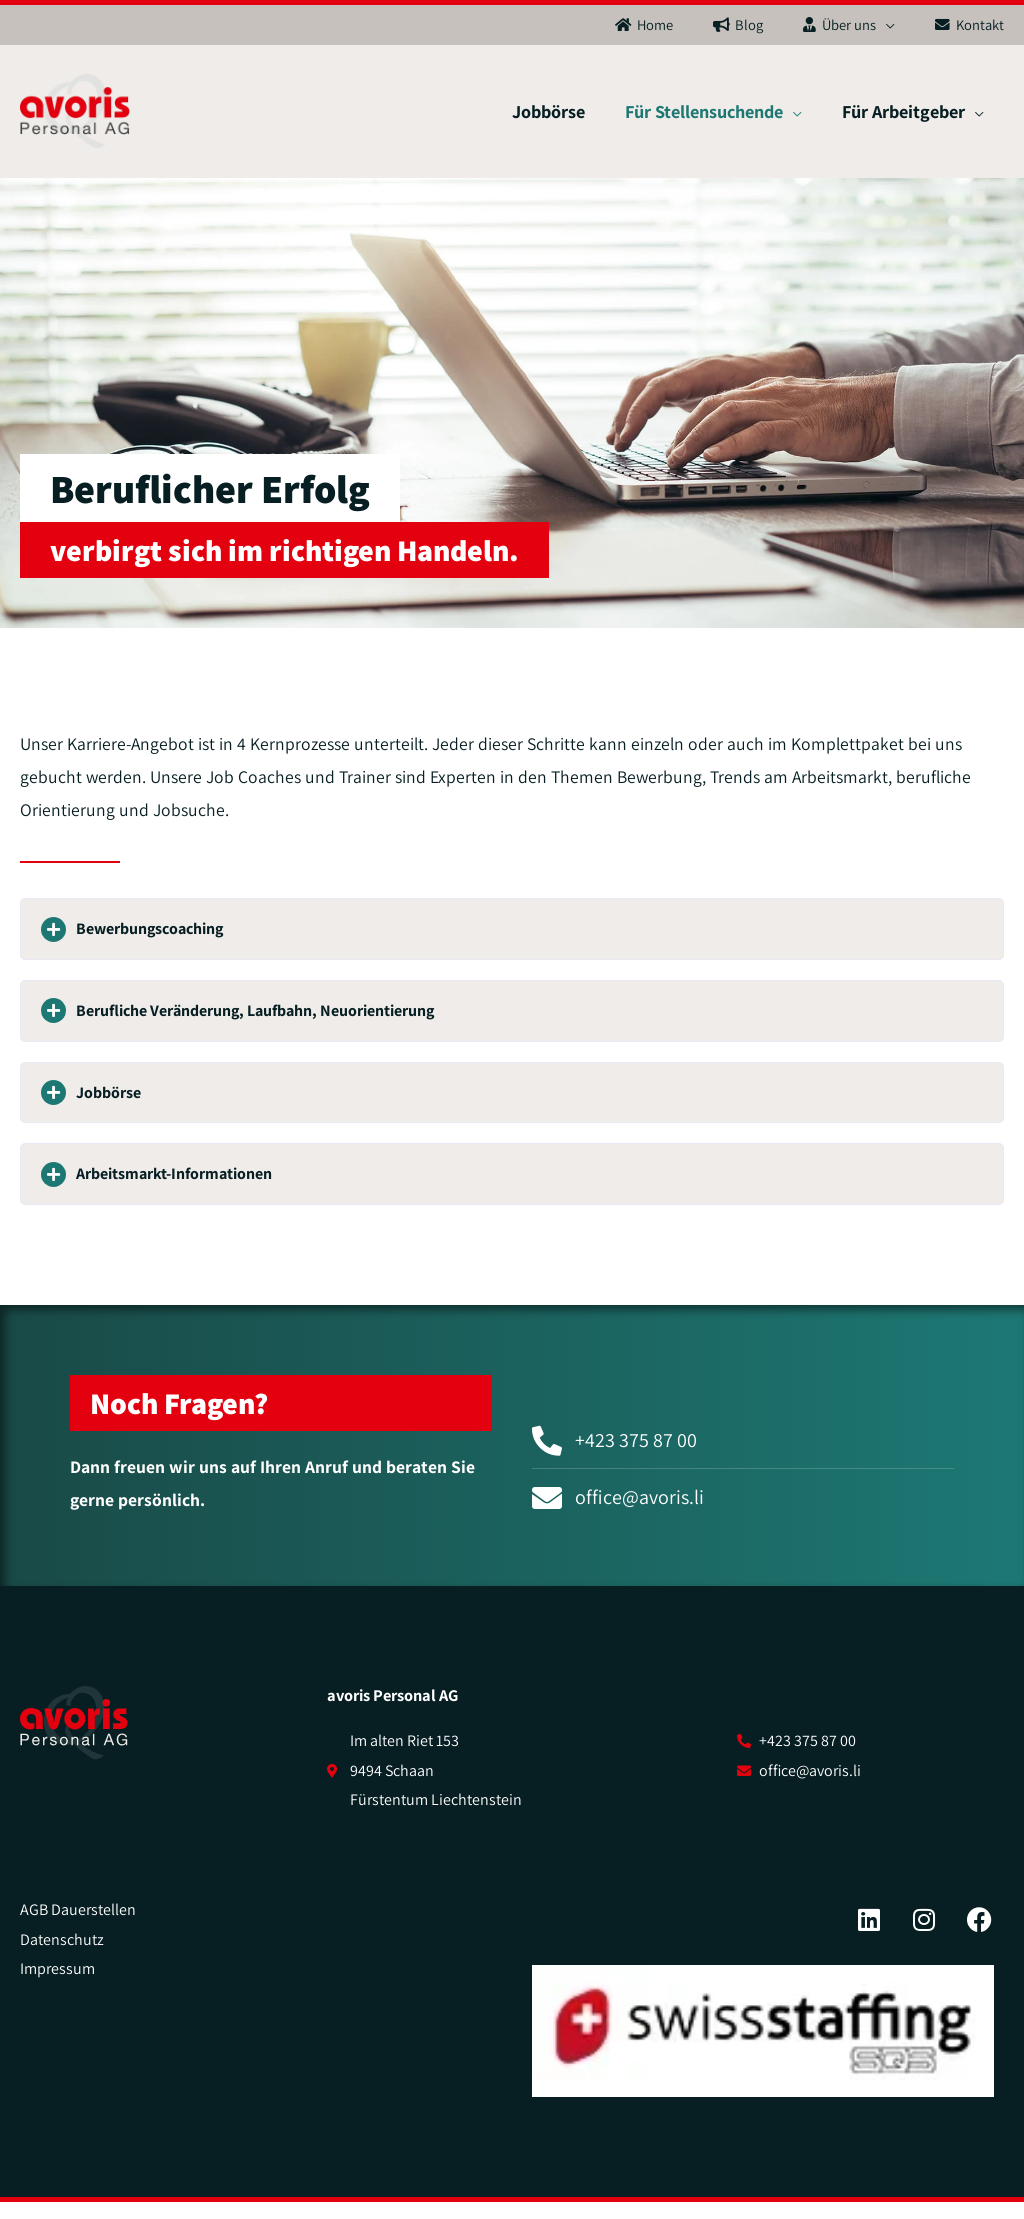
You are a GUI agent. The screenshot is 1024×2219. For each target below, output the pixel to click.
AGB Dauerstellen (78, 1926)
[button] (512, 946)
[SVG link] (74, 1740)
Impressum (57, 1985)
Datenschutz (62, 1955)
